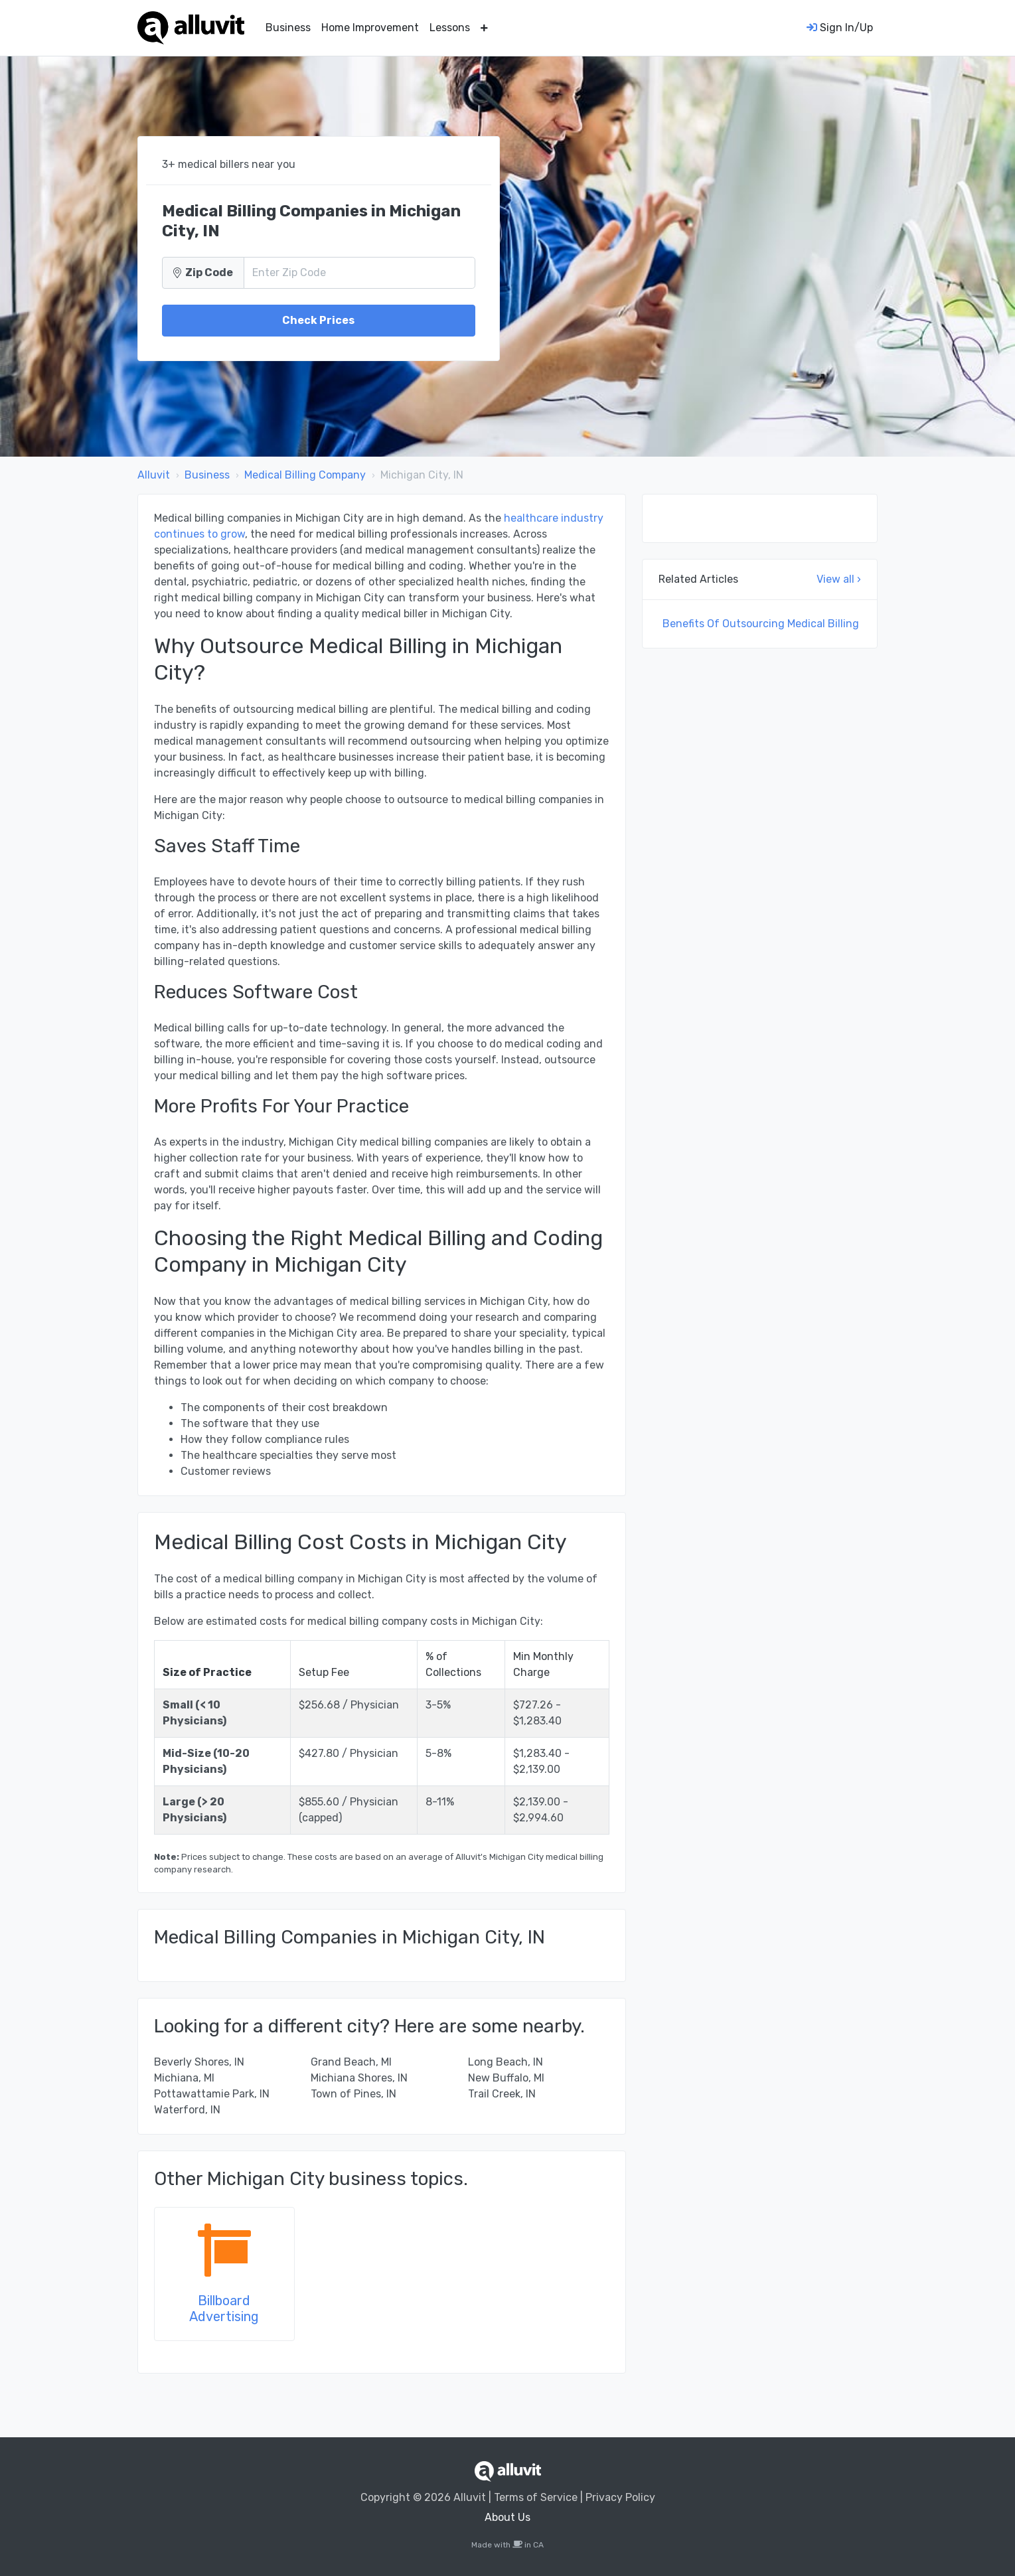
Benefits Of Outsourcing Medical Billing (761, 623)
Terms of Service (536, 2497)
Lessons (449, 27)
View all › (839, 579)
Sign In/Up (840, 27)
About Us (507, 2517)
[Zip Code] (359, 273)
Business (288, 27)
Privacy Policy (620, 2497)
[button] (484, 28)
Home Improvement (370, 27)
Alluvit (153, 475)
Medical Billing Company (305, 475)
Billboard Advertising (224, 2308)
